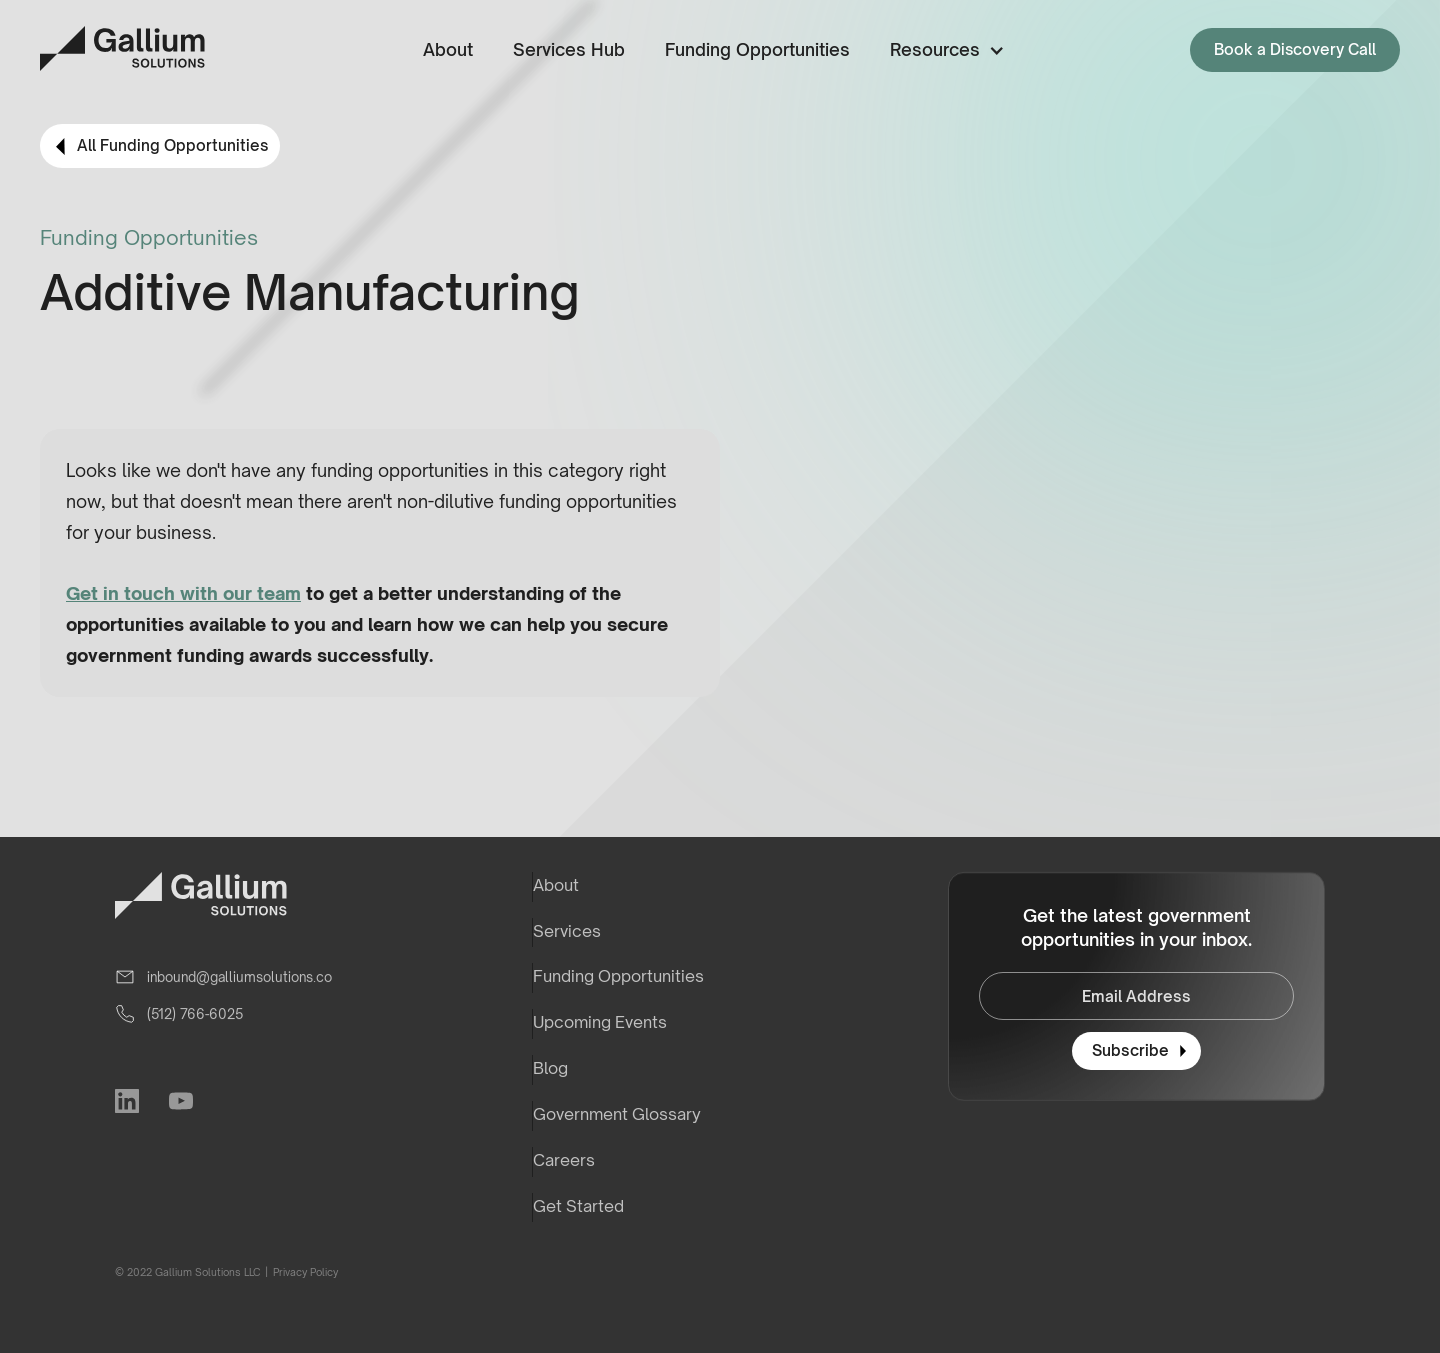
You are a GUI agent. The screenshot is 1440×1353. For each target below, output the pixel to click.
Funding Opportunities (757, 49)
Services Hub (569, 49)
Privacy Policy (304, 1272)
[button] (943, 50)
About (448, 49)
